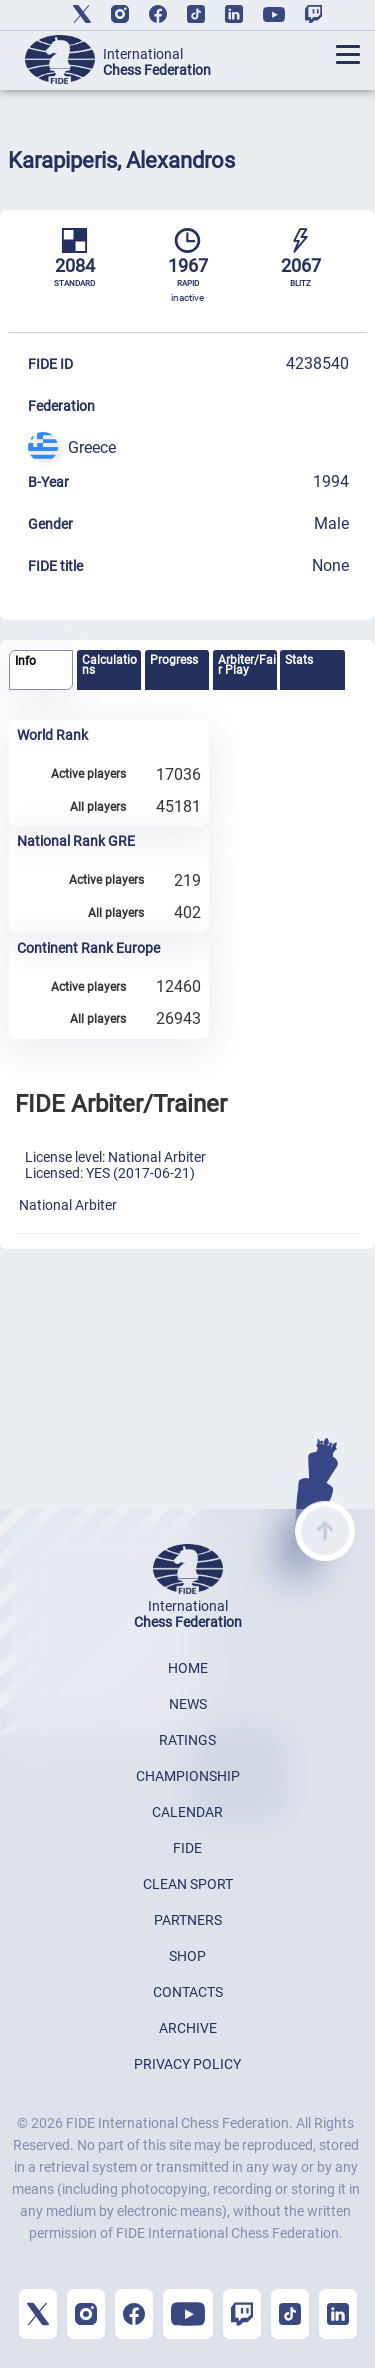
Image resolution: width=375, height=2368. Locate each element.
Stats (299, 660)
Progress (174, 660)
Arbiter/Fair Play (247, 665)
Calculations (109, 665)
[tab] (41, 670)
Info (25, 661)
